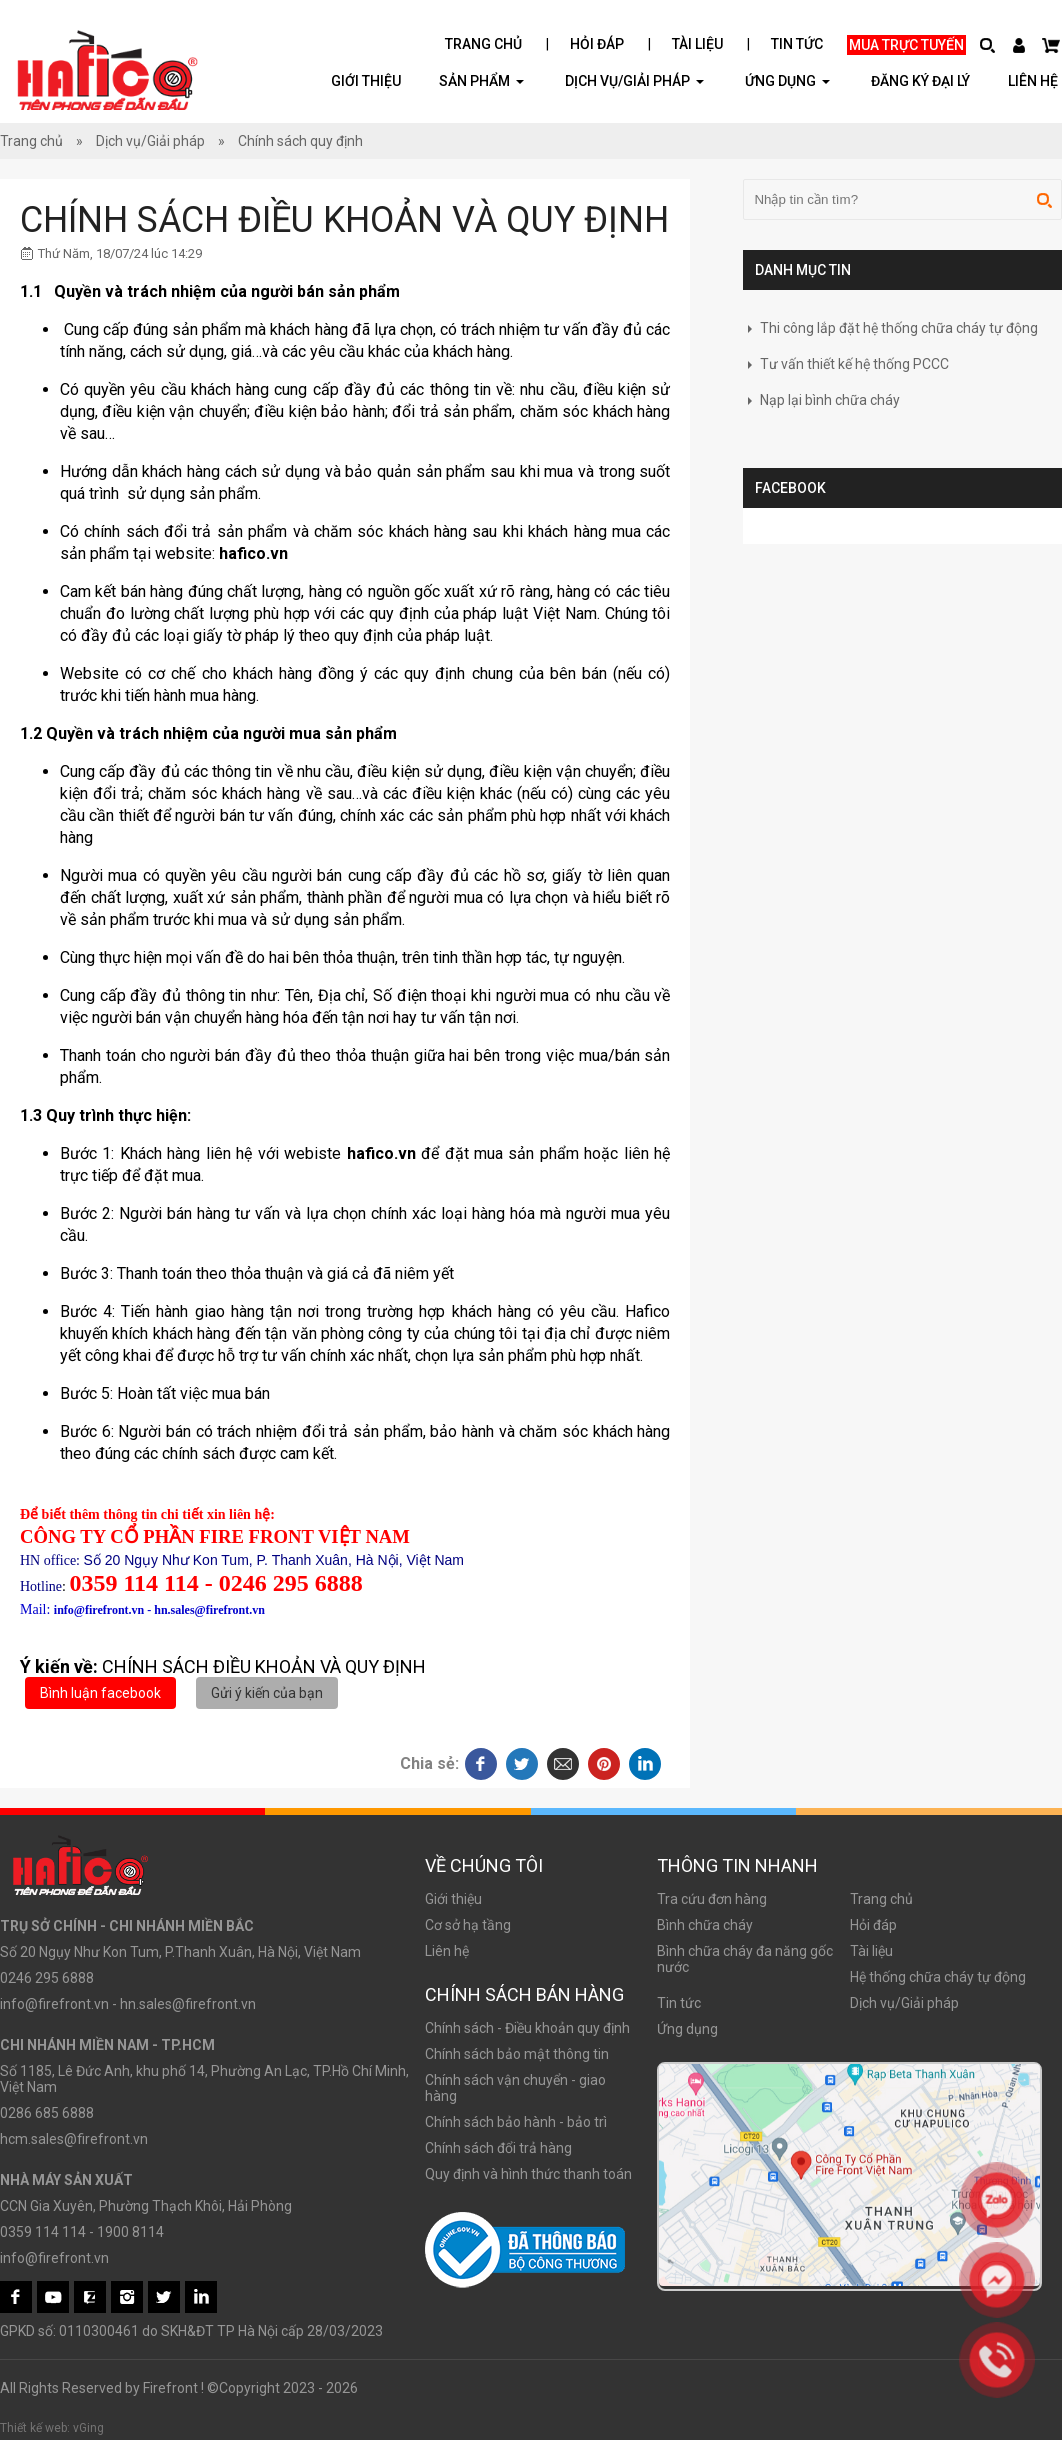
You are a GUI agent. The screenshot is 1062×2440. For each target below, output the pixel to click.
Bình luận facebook (100, 1693)
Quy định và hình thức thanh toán (528, 2174)
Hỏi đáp (597, 44)
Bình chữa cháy (705, 1925)
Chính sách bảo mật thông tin (517, 2054)
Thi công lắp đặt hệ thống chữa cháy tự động (890, 328)
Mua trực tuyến (906, 45)
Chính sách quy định (300, 141)
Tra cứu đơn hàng (712, 1899)
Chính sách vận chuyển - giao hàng (515, 2088)
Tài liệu (697, 44)
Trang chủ (483, 44)
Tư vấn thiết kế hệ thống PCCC (846, 364)
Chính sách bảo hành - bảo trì (516, 2122)
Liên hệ (1033, 81)
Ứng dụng (687, 2029)
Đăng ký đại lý (920, 81)
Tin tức (797, 44)
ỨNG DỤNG (787, 80)
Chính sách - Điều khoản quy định (527, 2028)
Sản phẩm (481, 80)
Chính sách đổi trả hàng (498, 2148)
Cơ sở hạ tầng (468, 1925)
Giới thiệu (366, 81)
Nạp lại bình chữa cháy (821, 400)
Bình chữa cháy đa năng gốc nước (745, 1959)
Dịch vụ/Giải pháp (634, 80)
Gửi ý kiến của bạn (267, 1693)
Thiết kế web (33, 2428)
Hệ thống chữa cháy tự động (938, 1977)
